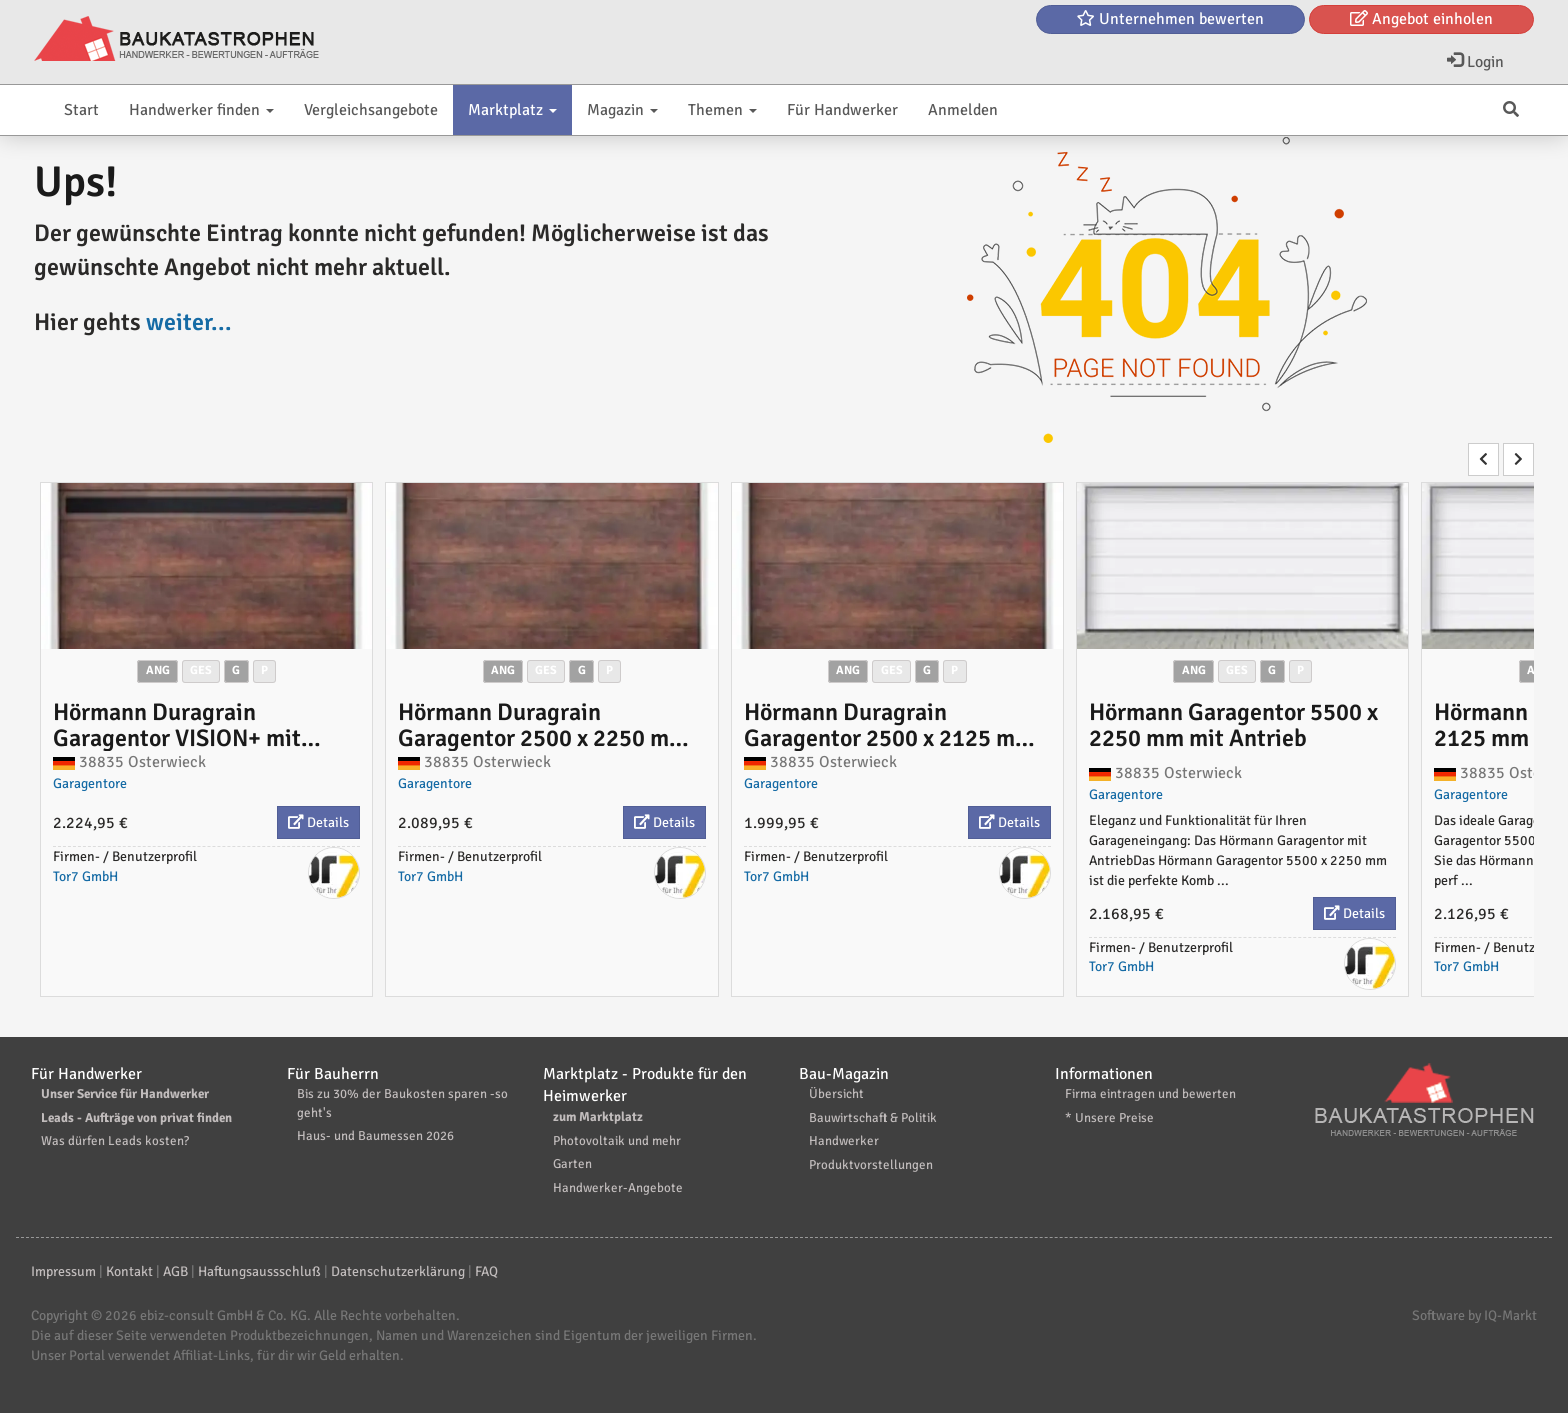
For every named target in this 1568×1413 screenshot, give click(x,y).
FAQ (486, 1271)
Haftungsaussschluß (259, 1271)
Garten (572, 1164)
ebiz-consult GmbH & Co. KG (223, 1315)
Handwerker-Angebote (618, 1188)
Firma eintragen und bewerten (1150, 1094)
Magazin (622, 110)
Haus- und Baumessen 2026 (375, 1136)
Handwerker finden (201, 110)
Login (1475, 62)
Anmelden (963, 110)
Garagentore (90, 783)
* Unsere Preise (1109, 1118)
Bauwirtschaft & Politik (873, 1118)
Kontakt (129, 1271)
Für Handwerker (842, 110)
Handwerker (844, 1141)
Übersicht (836, 1094)
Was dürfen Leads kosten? (115, 1141)
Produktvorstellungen (871, 1165)
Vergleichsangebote (371, 110)
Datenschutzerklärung (398, 1271)
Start (81, 110)
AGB (175, 1271)
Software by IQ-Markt (1474, 1315)
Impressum (63, 1271)
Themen (722, 110)
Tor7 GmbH (85, 876)
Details (318, 822)
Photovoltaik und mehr (617, 1141)
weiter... (189, 322)
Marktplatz (512, 110)
